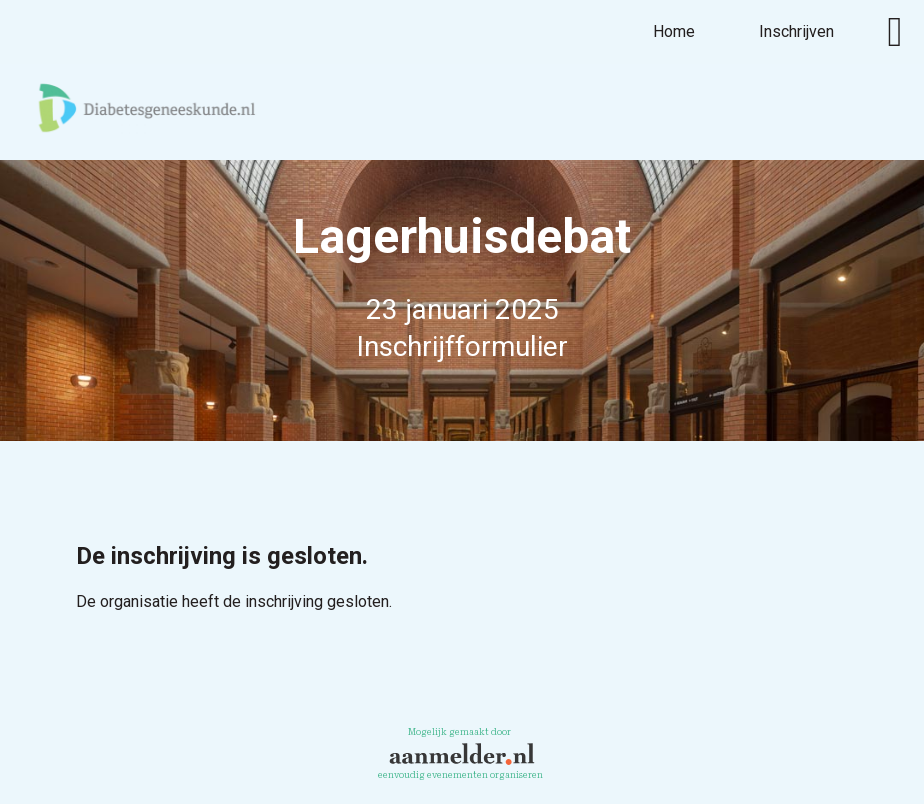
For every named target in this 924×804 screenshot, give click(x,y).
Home (674, 31)
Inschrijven (796, 31)
